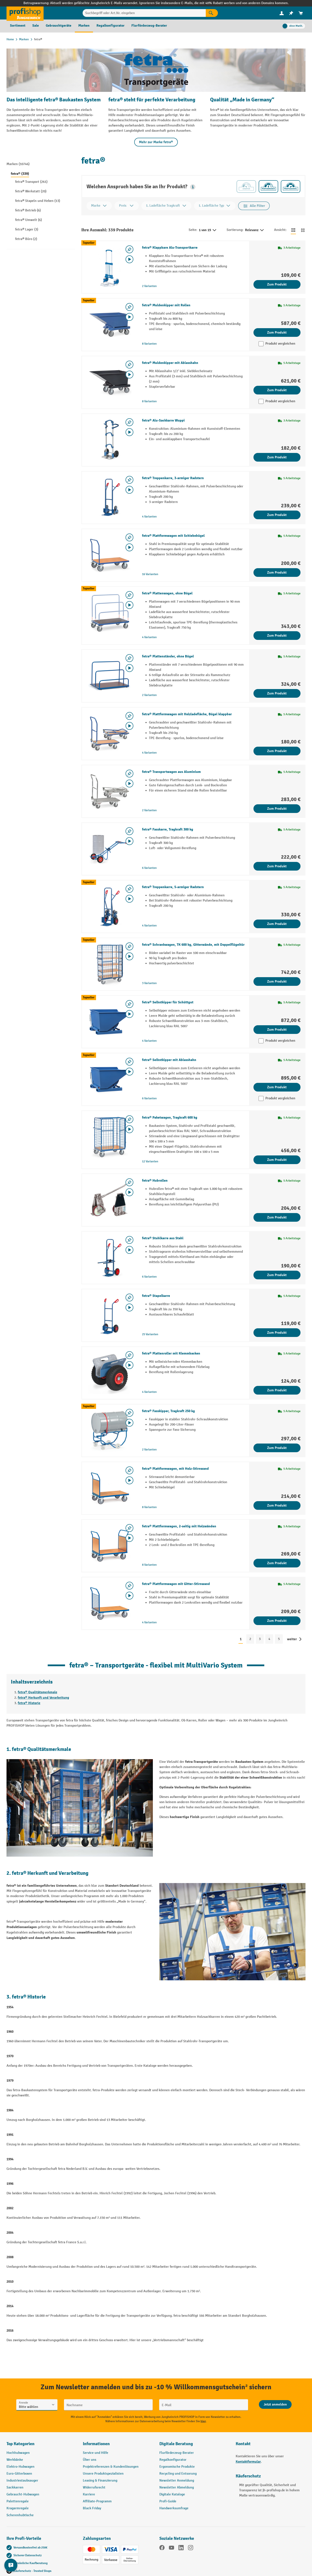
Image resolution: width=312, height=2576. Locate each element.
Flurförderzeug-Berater (176, 2453)
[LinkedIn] (181, 2548)
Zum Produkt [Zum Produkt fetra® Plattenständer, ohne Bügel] (277, 693)
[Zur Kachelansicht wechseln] (302, 230)
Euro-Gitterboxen (19, 2474)
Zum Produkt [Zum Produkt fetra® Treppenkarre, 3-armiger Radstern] (277, 515)
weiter (292, 1639)
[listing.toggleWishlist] (129, 249)
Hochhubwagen (18, 2453)
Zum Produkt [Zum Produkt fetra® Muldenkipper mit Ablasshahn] (277, 390)
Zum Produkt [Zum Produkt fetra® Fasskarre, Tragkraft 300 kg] (277, 866)
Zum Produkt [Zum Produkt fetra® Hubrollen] (277, 1217)
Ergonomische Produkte (177, 2467)
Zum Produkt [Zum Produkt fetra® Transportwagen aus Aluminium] (277, 808)
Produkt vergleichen (280, 344)
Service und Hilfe (95, 2453)
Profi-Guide (167, 2501)
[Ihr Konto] (281, 13)
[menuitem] (281, 13)
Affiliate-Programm (97, 2501)
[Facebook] (162, 2548)
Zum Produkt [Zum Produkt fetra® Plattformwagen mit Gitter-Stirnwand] (277, 1621)
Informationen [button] (96, 2443)
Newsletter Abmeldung (176, 2487)
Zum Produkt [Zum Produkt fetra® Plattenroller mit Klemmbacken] (277, 1390)
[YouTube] (171, 2548)
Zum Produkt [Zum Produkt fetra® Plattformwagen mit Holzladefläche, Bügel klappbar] (277, 751)
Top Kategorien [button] (20, 2443)
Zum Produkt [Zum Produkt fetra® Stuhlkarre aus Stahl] (277, 1275)
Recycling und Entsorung (178, 2474)
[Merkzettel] (291, 13)
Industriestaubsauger (22, 2481)
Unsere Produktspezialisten (103, 2474)
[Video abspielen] (129, 259)
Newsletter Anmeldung (176, 2481)
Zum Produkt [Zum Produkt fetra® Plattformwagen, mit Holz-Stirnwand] (277, 1505)
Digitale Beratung (176, 2443)
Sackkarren (15, 2487)
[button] (192, 187)
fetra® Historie (29, 1703)
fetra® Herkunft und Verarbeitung (43, 1697)
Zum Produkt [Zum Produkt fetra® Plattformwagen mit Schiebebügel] (277, 572)
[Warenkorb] (300, 13)
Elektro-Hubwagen (20, 2467)
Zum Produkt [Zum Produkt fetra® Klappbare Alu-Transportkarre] (277, 284)
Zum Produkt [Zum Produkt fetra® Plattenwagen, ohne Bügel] (277, 635)
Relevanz (255, 230)
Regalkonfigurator (172, 2460)
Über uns (89, 2460)
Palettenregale (18, 2501)
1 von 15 (208, 230)
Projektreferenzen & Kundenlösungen (111, 2467)
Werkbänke (15, 2460)
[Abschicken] (275, 2404)
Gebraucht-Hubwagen (23, 2494)
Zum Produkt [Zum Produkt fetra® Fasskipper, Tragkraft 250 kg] (277, 1448)
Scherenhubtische (20, 2515)
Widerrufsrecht (94, 2487)
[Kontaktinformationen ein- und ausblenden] (10, 2565)
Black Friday (92, 2508)
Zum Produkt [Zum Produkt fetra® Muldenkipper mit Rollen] (277, 332)
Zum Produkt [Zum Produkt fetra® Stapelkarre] (277, 1332)
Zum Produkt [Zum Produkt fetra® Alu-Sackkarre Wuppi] (277, 457)
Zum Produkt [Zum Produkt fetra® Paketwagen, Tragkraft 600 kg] (277, 1160)
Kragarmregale (18, 2508)
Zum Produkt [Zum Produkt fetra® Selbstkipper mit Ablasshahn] (277, 1087)
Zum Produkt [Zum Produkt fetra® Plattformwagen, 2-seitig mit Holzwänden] (277, 1563)
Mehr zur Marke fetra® (156, 142)
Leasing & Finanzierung (100, 2481)
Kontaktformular (248, 2461)
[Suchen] (212, 13)
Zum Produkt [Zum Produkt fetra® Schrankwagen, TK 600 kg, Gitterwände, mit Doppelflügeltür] (277, 981)
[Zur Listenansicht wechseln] (293, 230)
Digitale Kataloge (172, 2494)
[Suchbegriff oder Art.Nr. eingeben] (144, 13)
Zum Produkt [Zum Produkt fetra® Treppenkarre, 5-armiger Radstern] (277, 924)
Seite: (193, 230)
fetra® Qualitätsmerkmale (37, 1692)
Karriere (89, 2494)
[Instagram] (190, 2548)
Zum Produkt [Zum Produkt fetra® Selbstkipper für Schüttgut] (277, 1029)
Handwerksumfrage (173, 2508)
